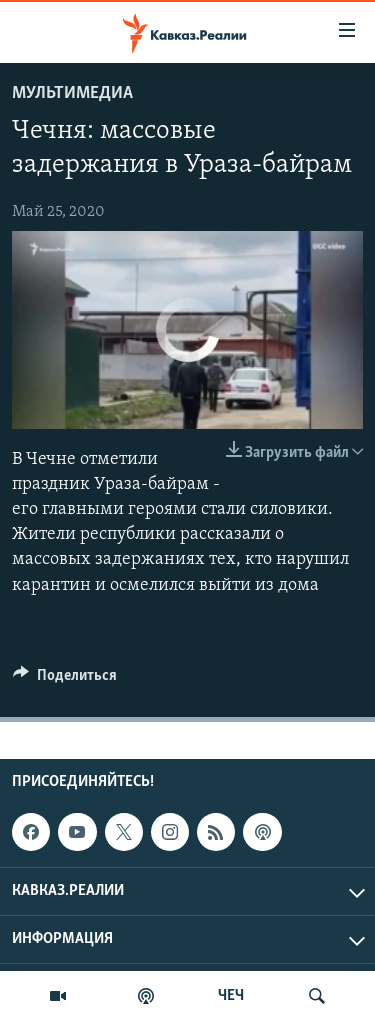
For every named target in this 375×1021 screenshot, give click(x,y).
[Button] (65, 680)
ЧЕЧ (231, 996)
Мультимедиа (72, 93)
